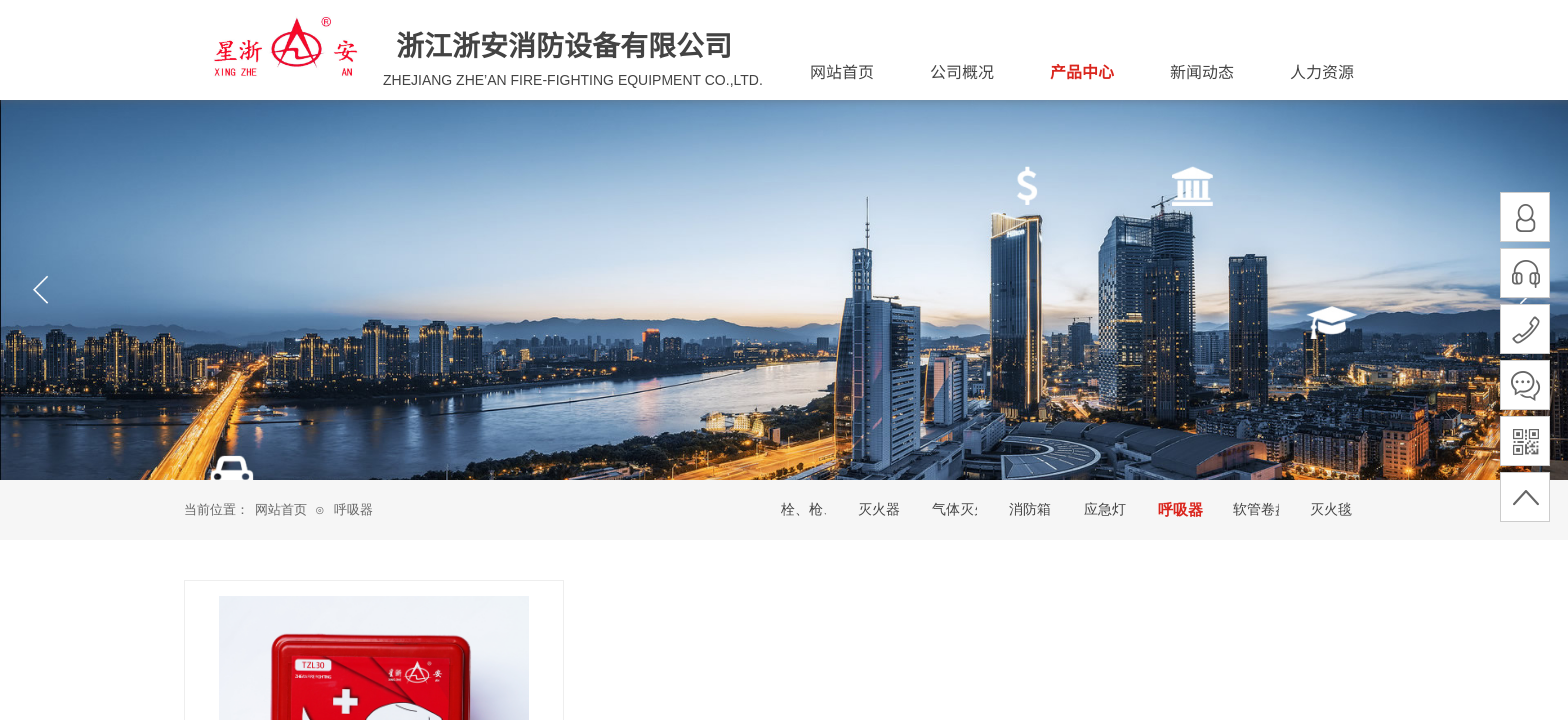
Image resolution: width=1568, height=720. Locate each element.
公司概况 (962, 71)
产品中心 (1082, 71)
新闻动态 (1202, 71)
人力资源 (1322, 71)
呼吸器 (353, 509)
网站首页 (281, 509)
